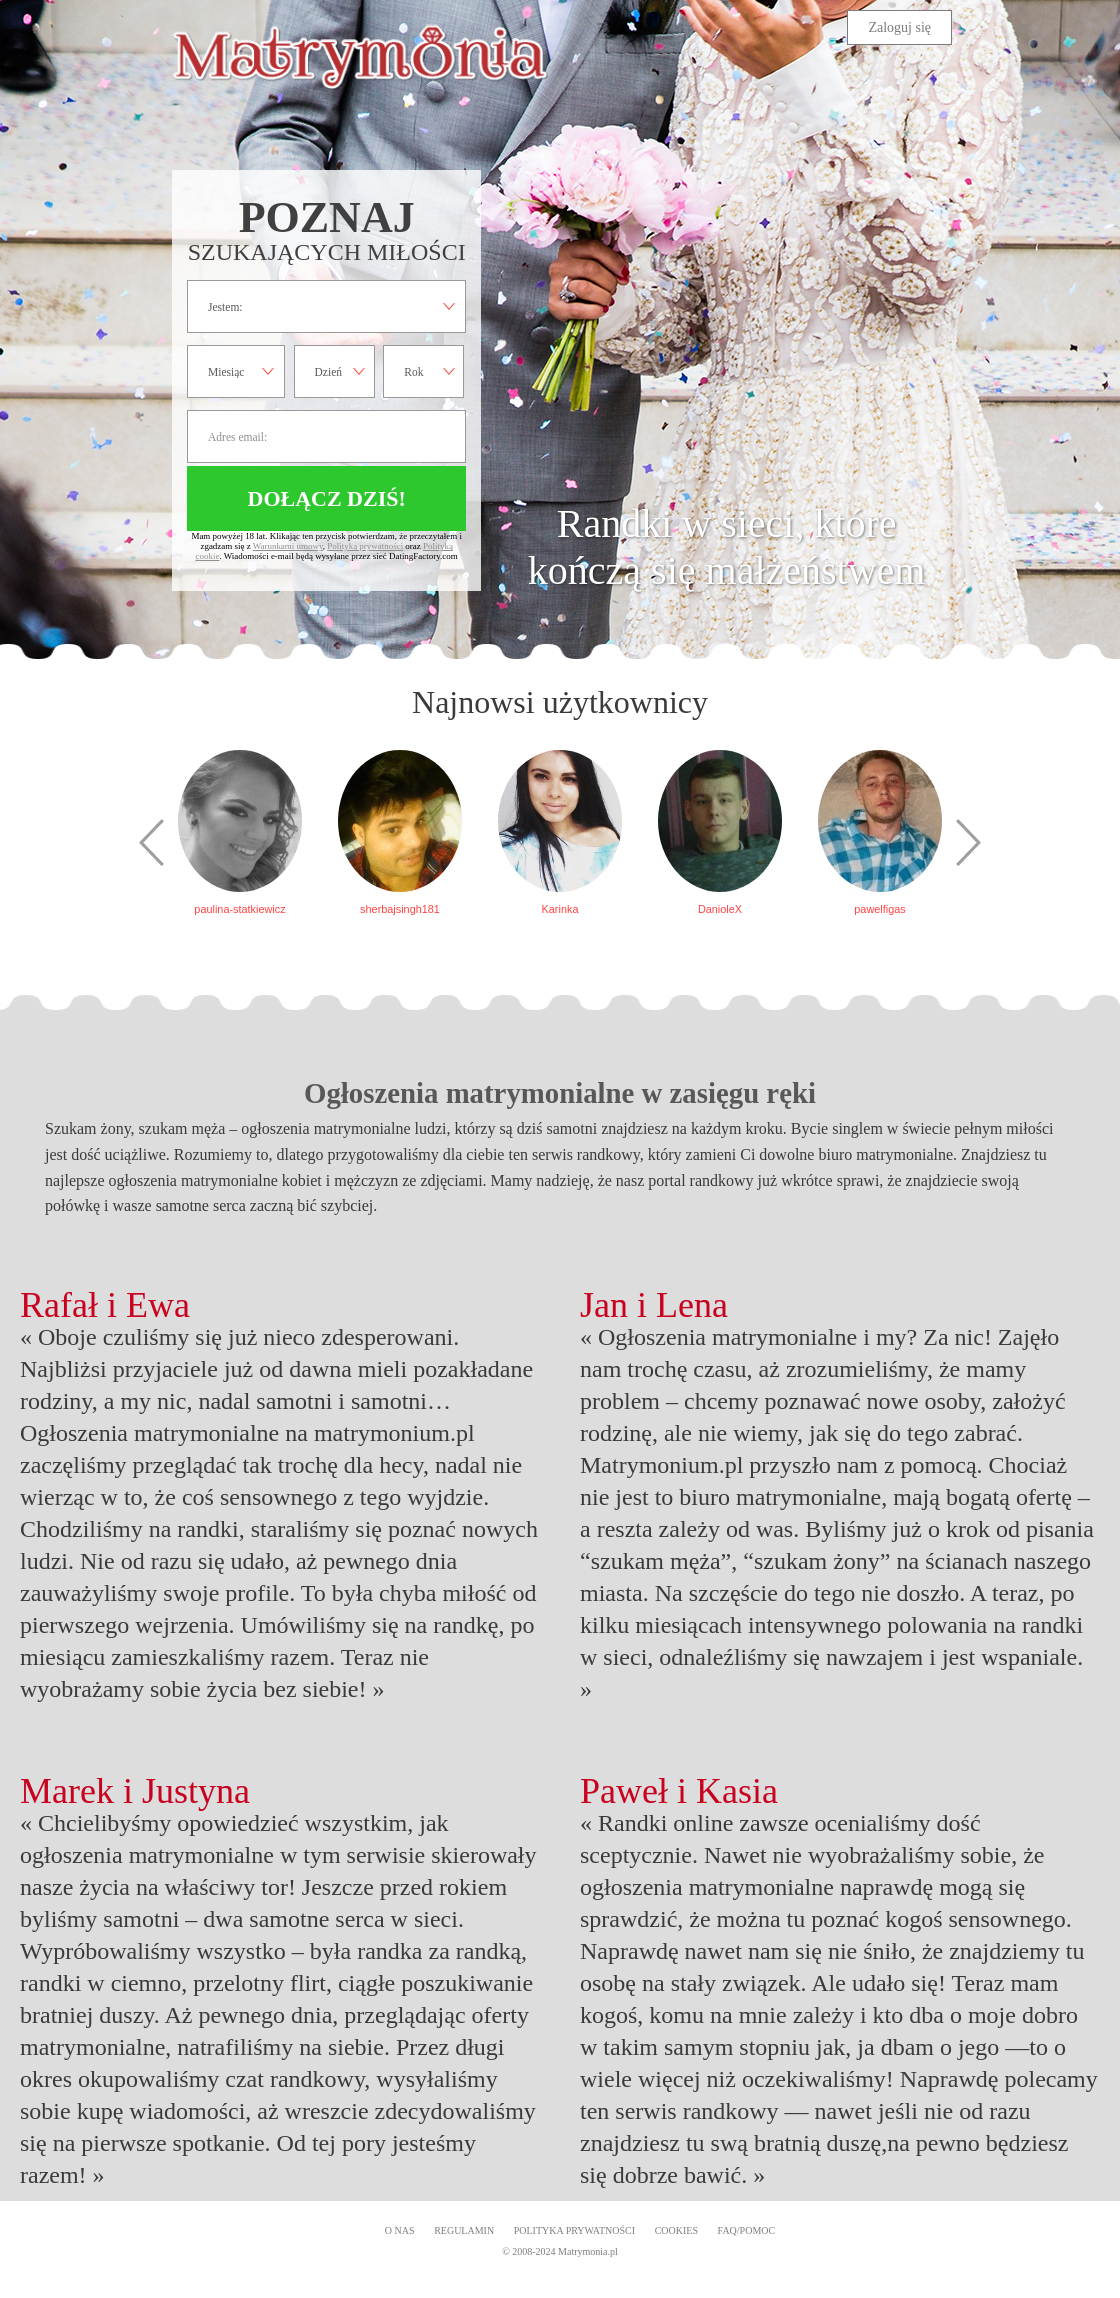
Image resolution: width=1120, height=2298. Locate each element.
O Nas (400, 2230)
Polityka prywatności (574, 2230)
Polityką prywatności (365, 546)
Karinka (560, 909)
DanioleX (720, 909)
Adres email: (326, 436)
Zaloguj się (899, 27)
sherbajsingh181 (400, 909)
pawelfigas (879, 909)
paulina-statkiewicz (239, 909)
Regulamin (464, 2230)
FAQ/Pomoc (747, 2230)
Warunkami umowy (288, 546)
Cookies (676, 2230)
